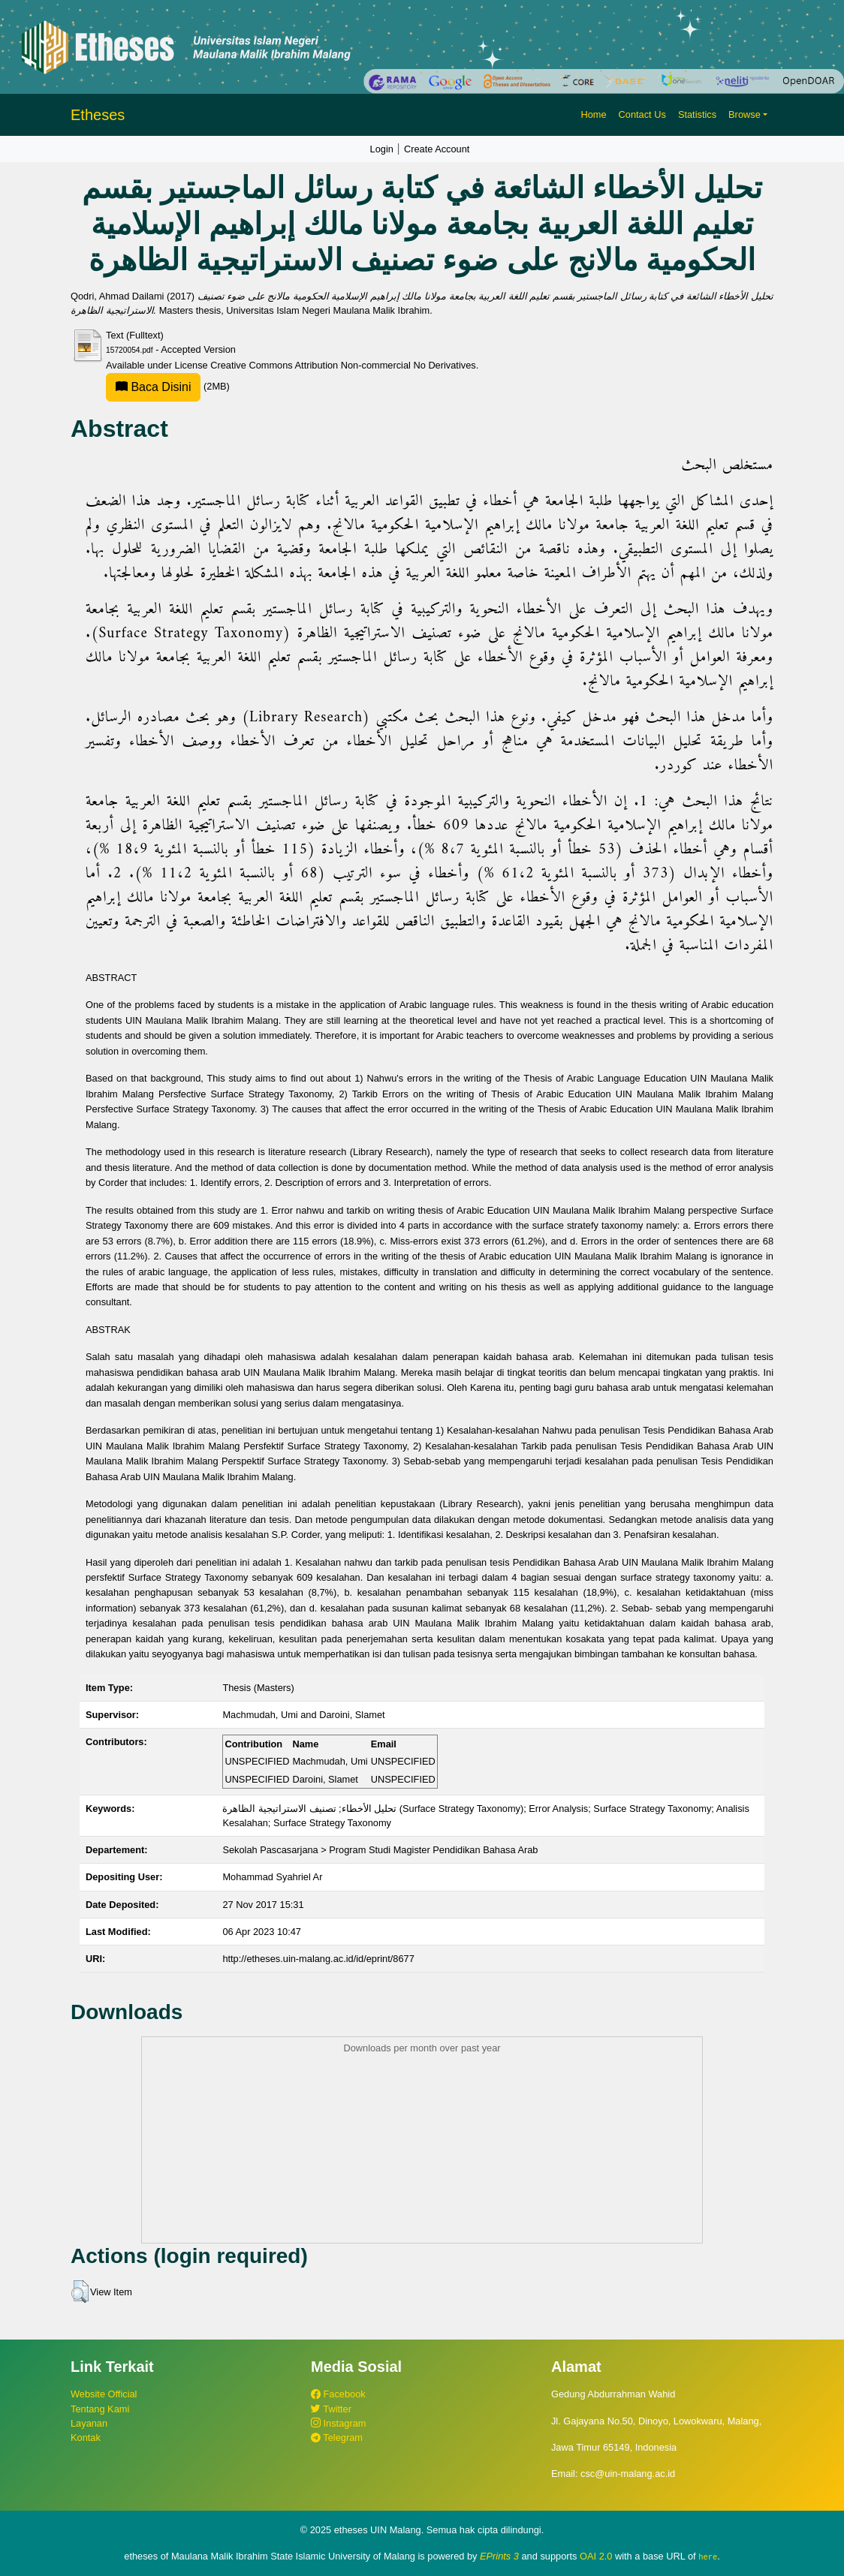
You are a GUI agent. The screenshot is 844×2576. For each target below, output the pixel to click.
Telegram (337, 2437)
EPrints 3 (499, 2556)
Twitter (331, 2409)
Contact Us (642, 114)
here (707, 2556)
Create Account (437, 149)
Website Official (104, 2394)
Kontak (86, 2437)
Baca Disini (153, 387)
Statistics (697, 114)
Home (593, 114)
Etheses (98, 115)
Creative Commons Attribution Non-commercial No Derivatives (342, 365)
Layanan (89, 2423)
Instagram (338, 2423)
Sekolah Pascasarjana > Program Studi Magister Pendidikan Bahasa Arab (380, 1849)
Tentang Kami (100, 2409)
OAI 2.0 (596, 2556)
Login (381, 149)
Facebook (338, 2394)
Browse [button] (744, 114)
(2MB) (168, 386)
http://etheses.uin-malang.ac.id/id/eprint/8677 (318, 1958)
